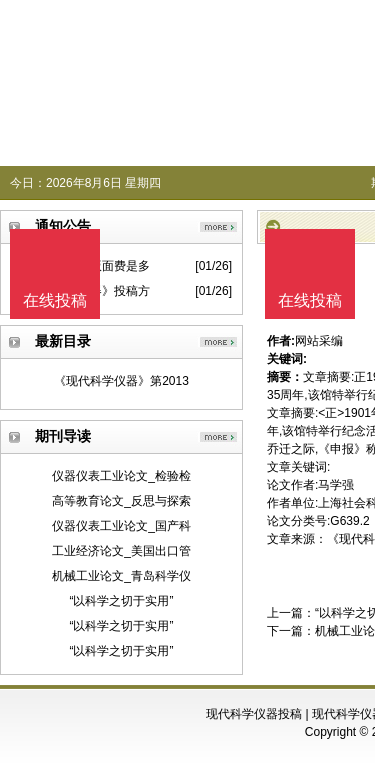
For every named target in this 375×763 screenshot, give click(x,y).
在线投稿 (310, 300)
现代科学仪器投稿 (254, 714)
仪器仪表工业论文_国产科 (121, 526)
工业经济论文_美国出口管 (121, 551)
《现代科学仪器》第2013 (121, 381)
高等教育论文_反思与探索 (121, 501)
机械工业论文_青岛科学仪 (121, 576)
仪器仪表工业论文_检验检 (121, 476)
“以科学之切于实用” (122, 601)
